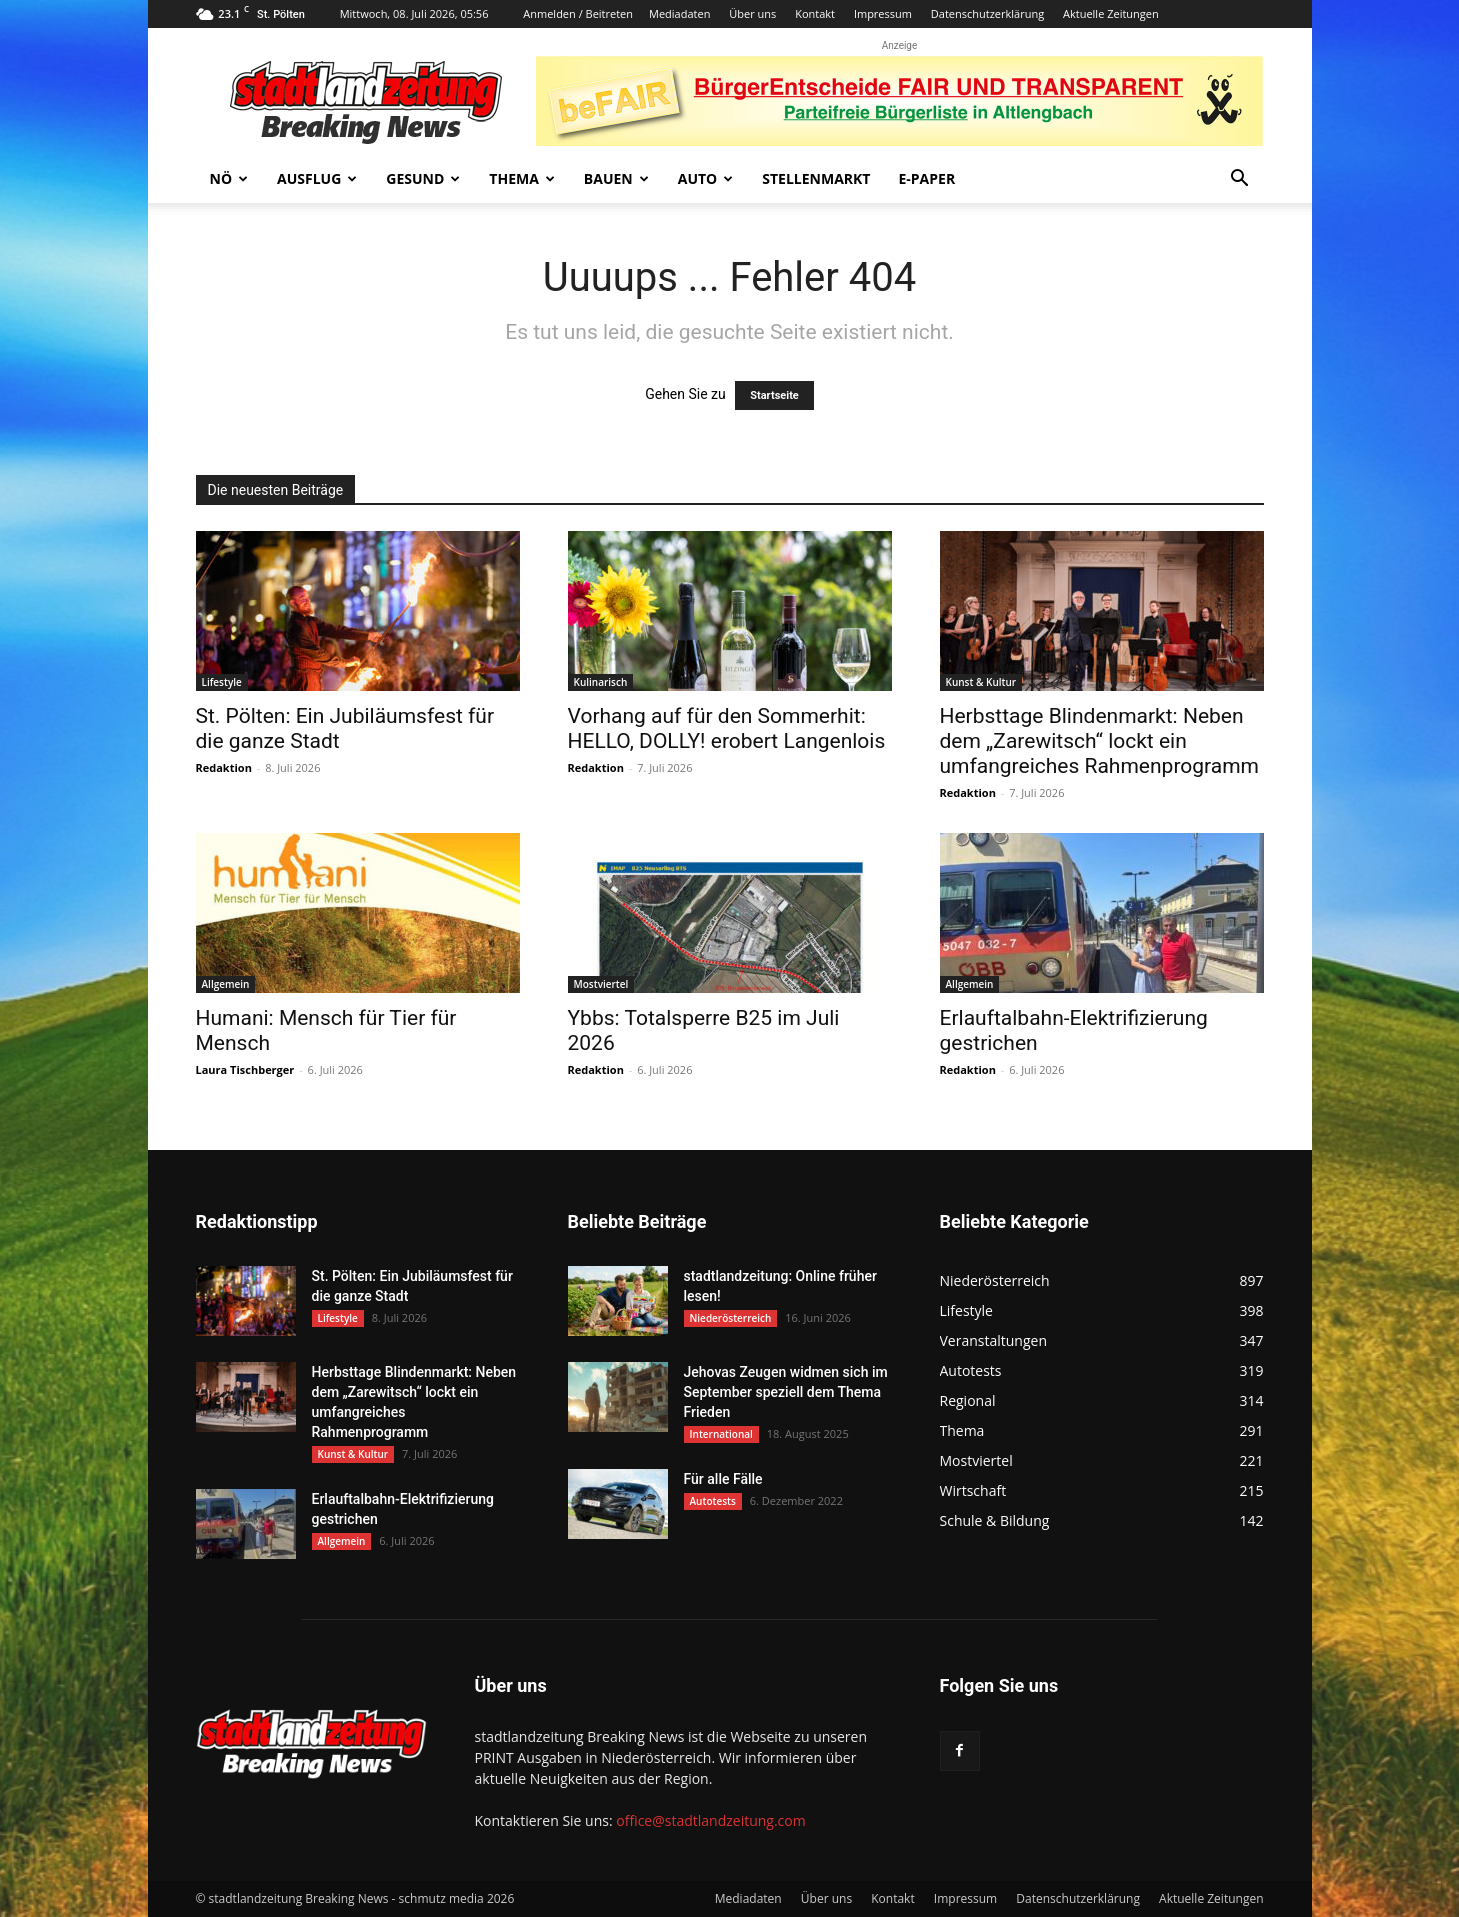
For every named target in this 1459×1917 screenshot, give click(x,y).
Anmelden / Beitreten (578, 13)
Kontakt (815, 13)
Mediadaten (679, 13)
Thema (522, 178)
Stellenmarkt (816, 178)
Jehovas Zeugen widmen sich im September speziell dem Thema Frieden (786, 1392)
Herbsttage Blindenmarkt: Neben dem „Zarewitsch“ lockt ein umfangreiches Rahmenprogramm (1100, 741)
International (721, 1434)
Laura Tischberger (245, 1069)
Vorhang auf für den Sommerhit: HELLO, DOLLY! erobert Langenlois (727, 728)
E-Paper (926, 178)
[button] (1240, 180)
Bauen (616, 178)
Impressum (883, 13)
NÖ (229, 178)
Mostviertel (601, 984)
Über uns (752, 13)
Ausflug (317, 178)
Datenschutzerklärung (987, 13)
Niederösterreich (731, 1318)
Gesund (423, 178)
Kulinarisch (601, 682)
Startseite (774, 395)
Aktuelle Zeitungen (1111, 13)
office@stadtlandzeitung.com (710, 1820)
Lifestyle (222, 682)
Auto (706, 178)
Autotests (713, 1501)
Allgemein (226, 984)
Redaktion (224, 767)
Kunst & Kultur (981, 682)
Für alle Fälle (723, 1479)
